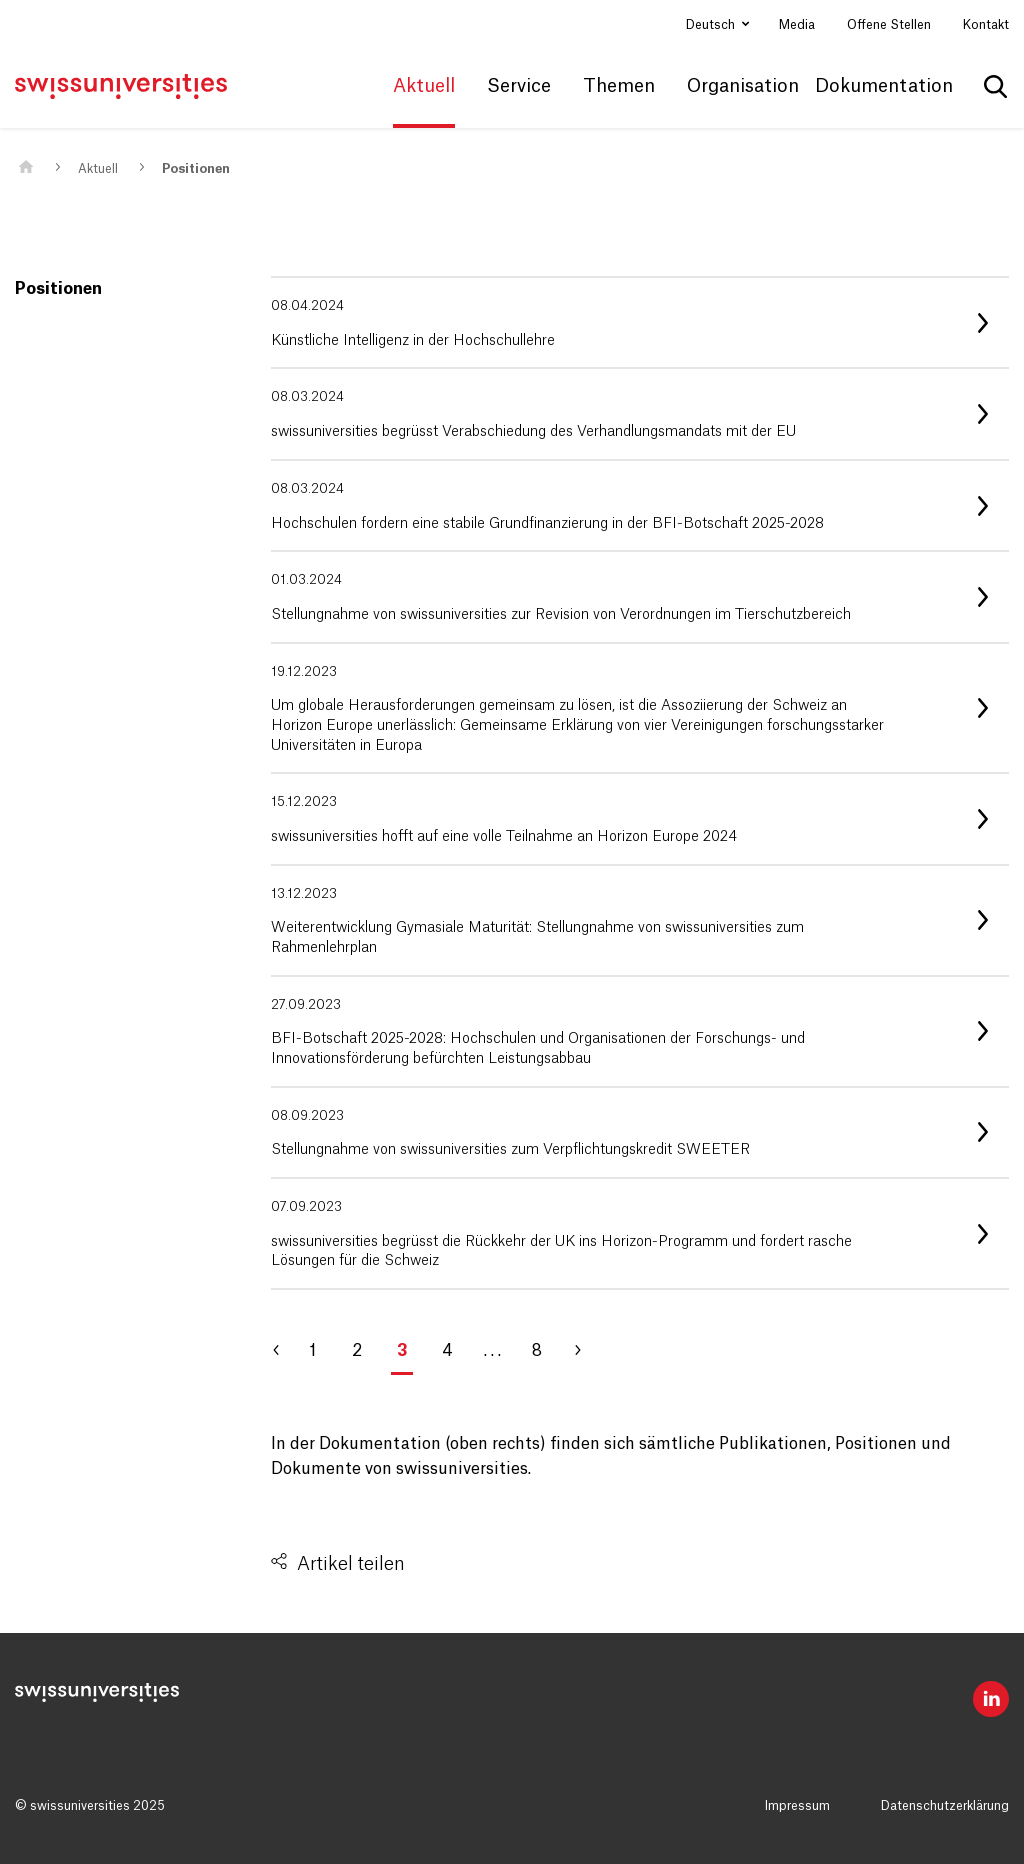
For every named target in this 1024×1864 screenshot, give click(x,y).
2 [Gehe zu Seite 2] (357, 1351)
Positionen (196, 169)
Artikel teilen (351, 1564)
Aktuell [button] (424, 86)
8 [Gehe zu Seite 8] (537, 1351)
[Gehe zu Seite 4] (586, 1351)
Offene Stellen (889, 25)
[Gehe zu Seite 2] (286, 1351)
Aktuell (98, 169)
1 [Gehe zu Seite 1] (312, 1351)
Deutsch (712, 25)
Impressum (797, 1806)
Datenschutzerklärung (945, 1806)
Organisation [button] (743, 86)
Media (797, 25)
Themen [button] (619, 86)
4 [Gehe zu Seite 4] (447, 1351)
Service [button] (519, 86)
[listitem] (640, 322)
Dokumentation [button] (884, 86)
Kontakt (986, 25)
